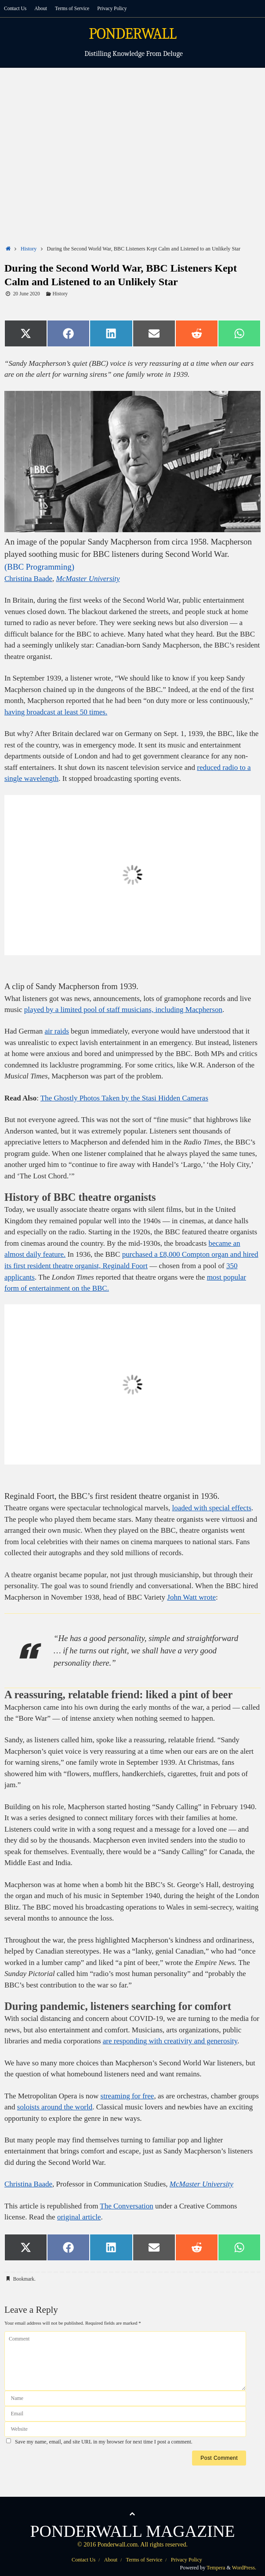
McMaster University (88, 578)
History (28, 249)
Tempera (216, 2568)
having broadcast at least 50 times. (55, 712)
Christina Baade (28, 578)
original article (79, 2217)
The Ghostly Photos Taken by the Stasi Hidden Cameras (124, 1098)
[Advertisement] (132, 133)
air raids (57, 1031)
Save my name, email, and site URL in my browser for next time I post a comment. (103, 2442)
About (40, 8)
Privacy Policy (112, 8)
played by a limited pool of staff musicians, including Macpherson (123, 1009)
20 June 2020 (26, 293)
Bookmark (23, 2279)
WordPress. (244, 2568)
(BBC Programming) (39, 566)
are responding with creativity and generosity (170, 2041)
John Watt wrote (191, 1597)
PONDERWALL (132, 34)
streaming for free (127, 2096)
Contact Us (15, 8)
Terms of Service (72, 8)
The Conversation (126, 2206)
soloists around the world (54, 2107)
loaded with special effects (211, 1508)
